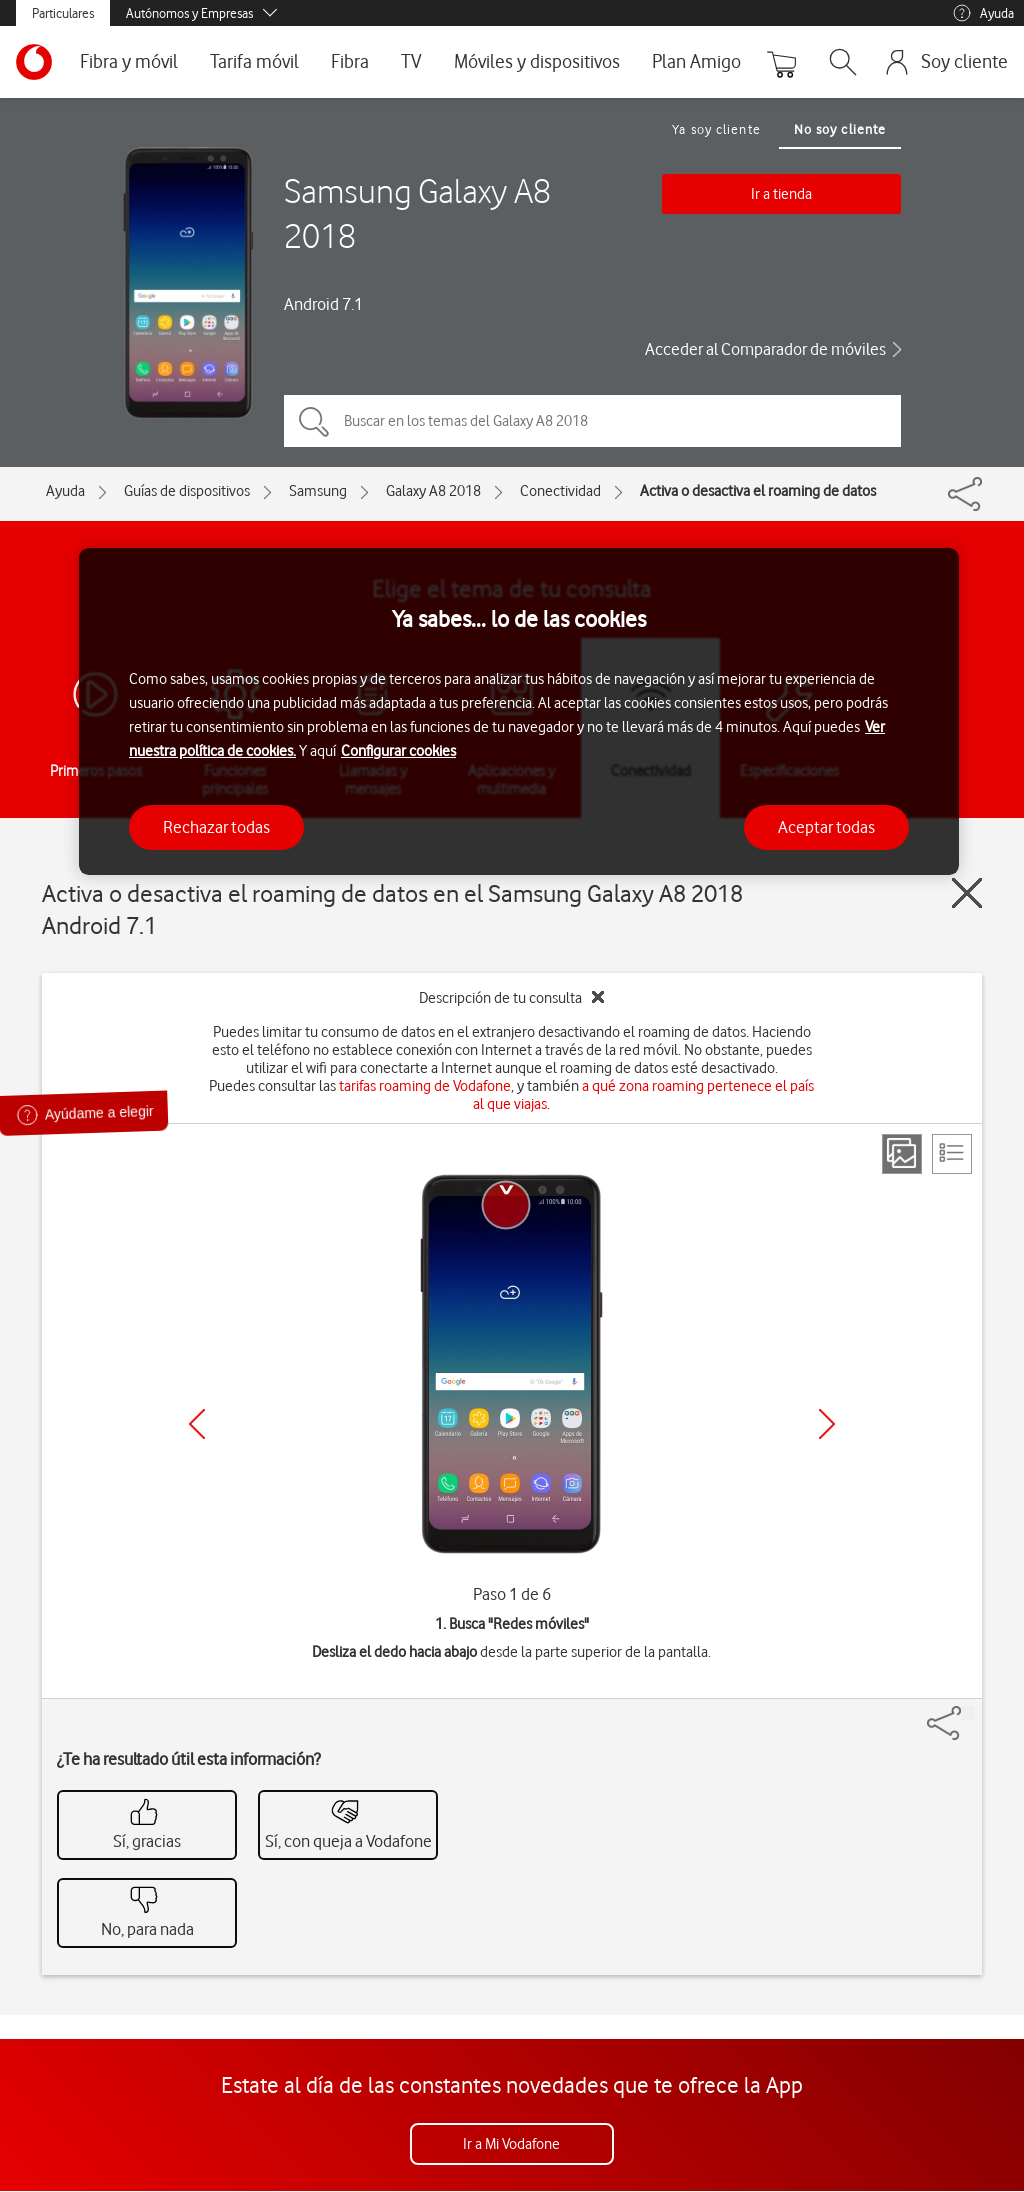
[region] (519, 711)
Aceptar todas (826, 827)
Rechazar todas (216, 827)
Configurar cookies (398, 751)
